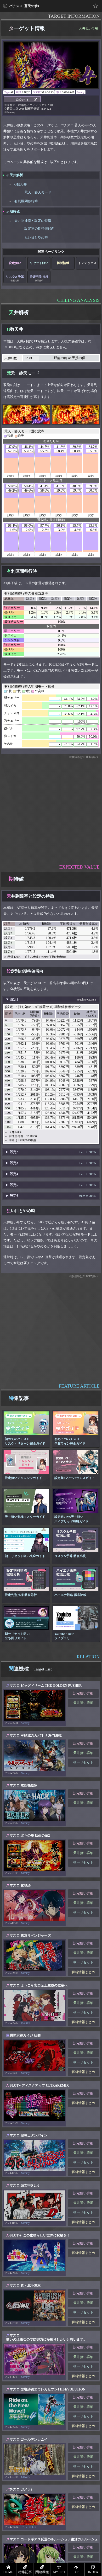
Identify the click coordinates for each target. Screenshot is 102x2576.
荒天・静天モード (37, 192)
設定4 (14, 1072)
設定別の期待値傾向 (39, 228)
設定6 (14, 1094)
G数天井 (20, 184)
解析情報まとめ (83, 1768)
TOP (76, 2572)
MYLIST (59, 2572)
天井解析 (16, 175)
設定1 (14, 898)
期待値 (15, 211)
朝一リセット (83, 1559)
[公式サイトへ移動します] (22, 99)
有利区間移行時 (26, 201)
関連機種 (42, 2572)
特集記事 (25, 2572)
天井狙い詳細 (83, 1499)
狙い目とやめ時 (36, 237)
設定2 (14, 1050)
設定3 (14, 1061)
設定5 (14, 1083)
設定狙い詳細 (83, 1490)
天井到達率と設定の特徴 (32, 221)
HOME (8, 2572)
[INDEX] (93, 2569)
